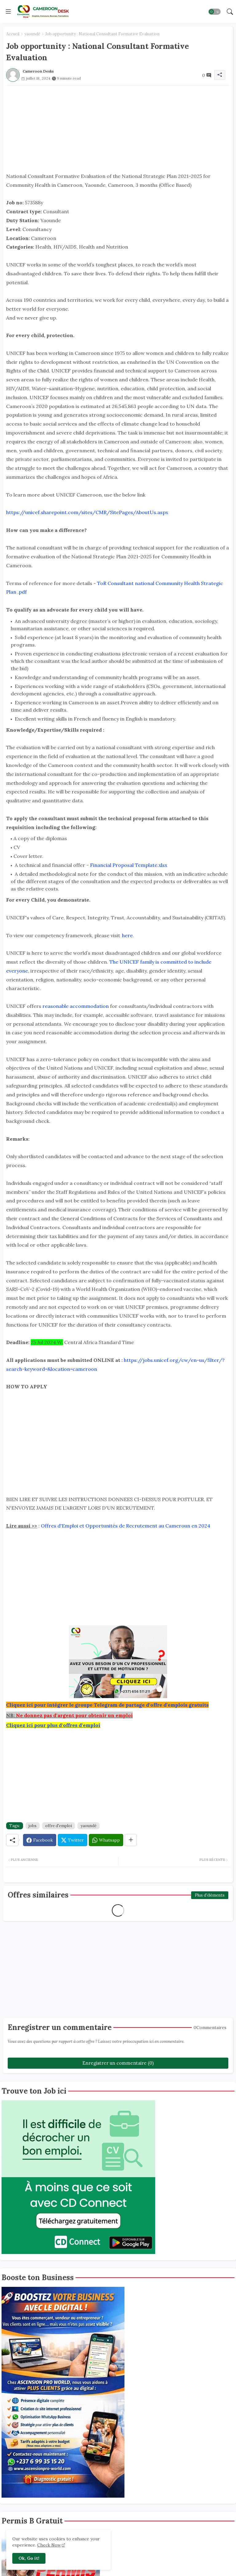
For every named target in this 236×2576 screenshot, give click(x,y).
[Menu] (8, 11)
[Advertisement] (118, 129)
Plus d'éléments (210, 1895)
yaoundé (32, 34)
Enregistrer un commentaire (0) (118, 2063)
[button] (214, 12)
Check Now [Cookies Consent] (49, 2545)
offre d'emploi (58, 1825)
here (127, 935)
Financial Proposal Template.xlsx (128, 865)
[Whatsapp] (106, 1840)
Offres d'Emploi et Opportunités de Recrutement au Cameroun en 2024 (125, 1526)
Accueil (12, 34)
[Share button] (131, 1840)
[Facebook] (39, 1840)
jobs (33, 1825)
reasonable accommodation (75, 1006)
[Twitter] (72, 1840)
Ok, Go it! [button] (28, 2558)
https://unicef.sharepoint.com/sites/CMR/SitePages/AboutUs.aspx (87, 512)
